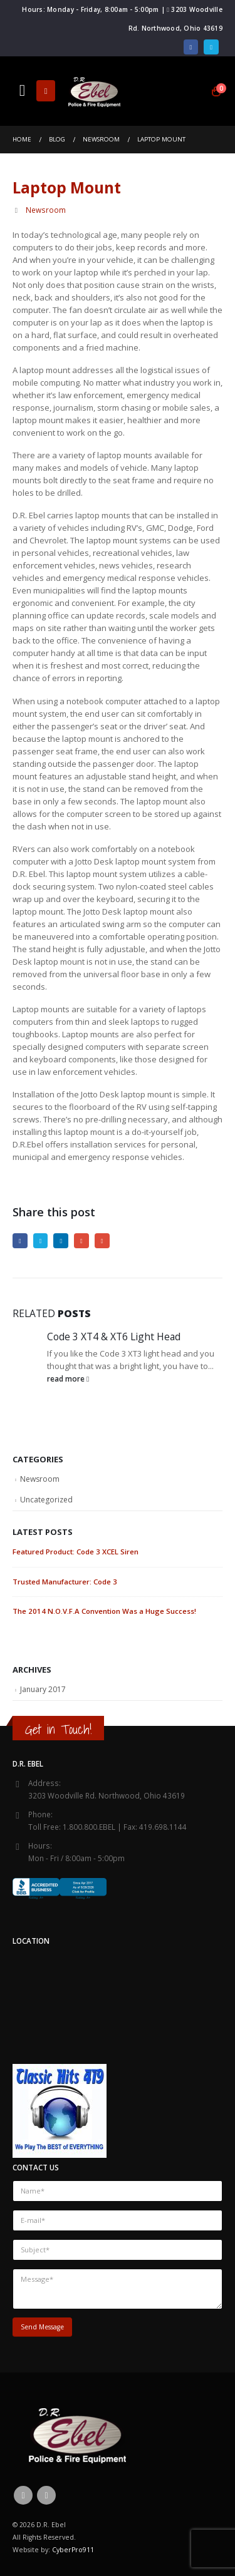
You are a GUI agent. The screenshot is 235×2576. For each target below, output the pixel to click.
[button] (22, 91)
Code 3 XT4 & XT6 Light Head (113, 1336)
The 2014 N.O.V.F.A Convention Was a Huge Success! (104, 1611)
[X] (211, 46)
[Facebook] (191, 46)
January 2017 (43, 1689)
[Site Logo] (94, 91)
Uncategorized (46, 1499)
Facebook (20, 1240)
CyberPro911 (73, 2549)
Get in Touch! (58, 1729)
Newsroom (46, 210)
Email (102, 1240)
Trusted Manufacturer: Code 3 (65, 1581)
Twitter (40, 1240)
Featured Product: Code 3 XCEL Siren (75, 1551)
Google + (81, 1240)
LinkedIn (60, 1240)
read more (68, 1378)
